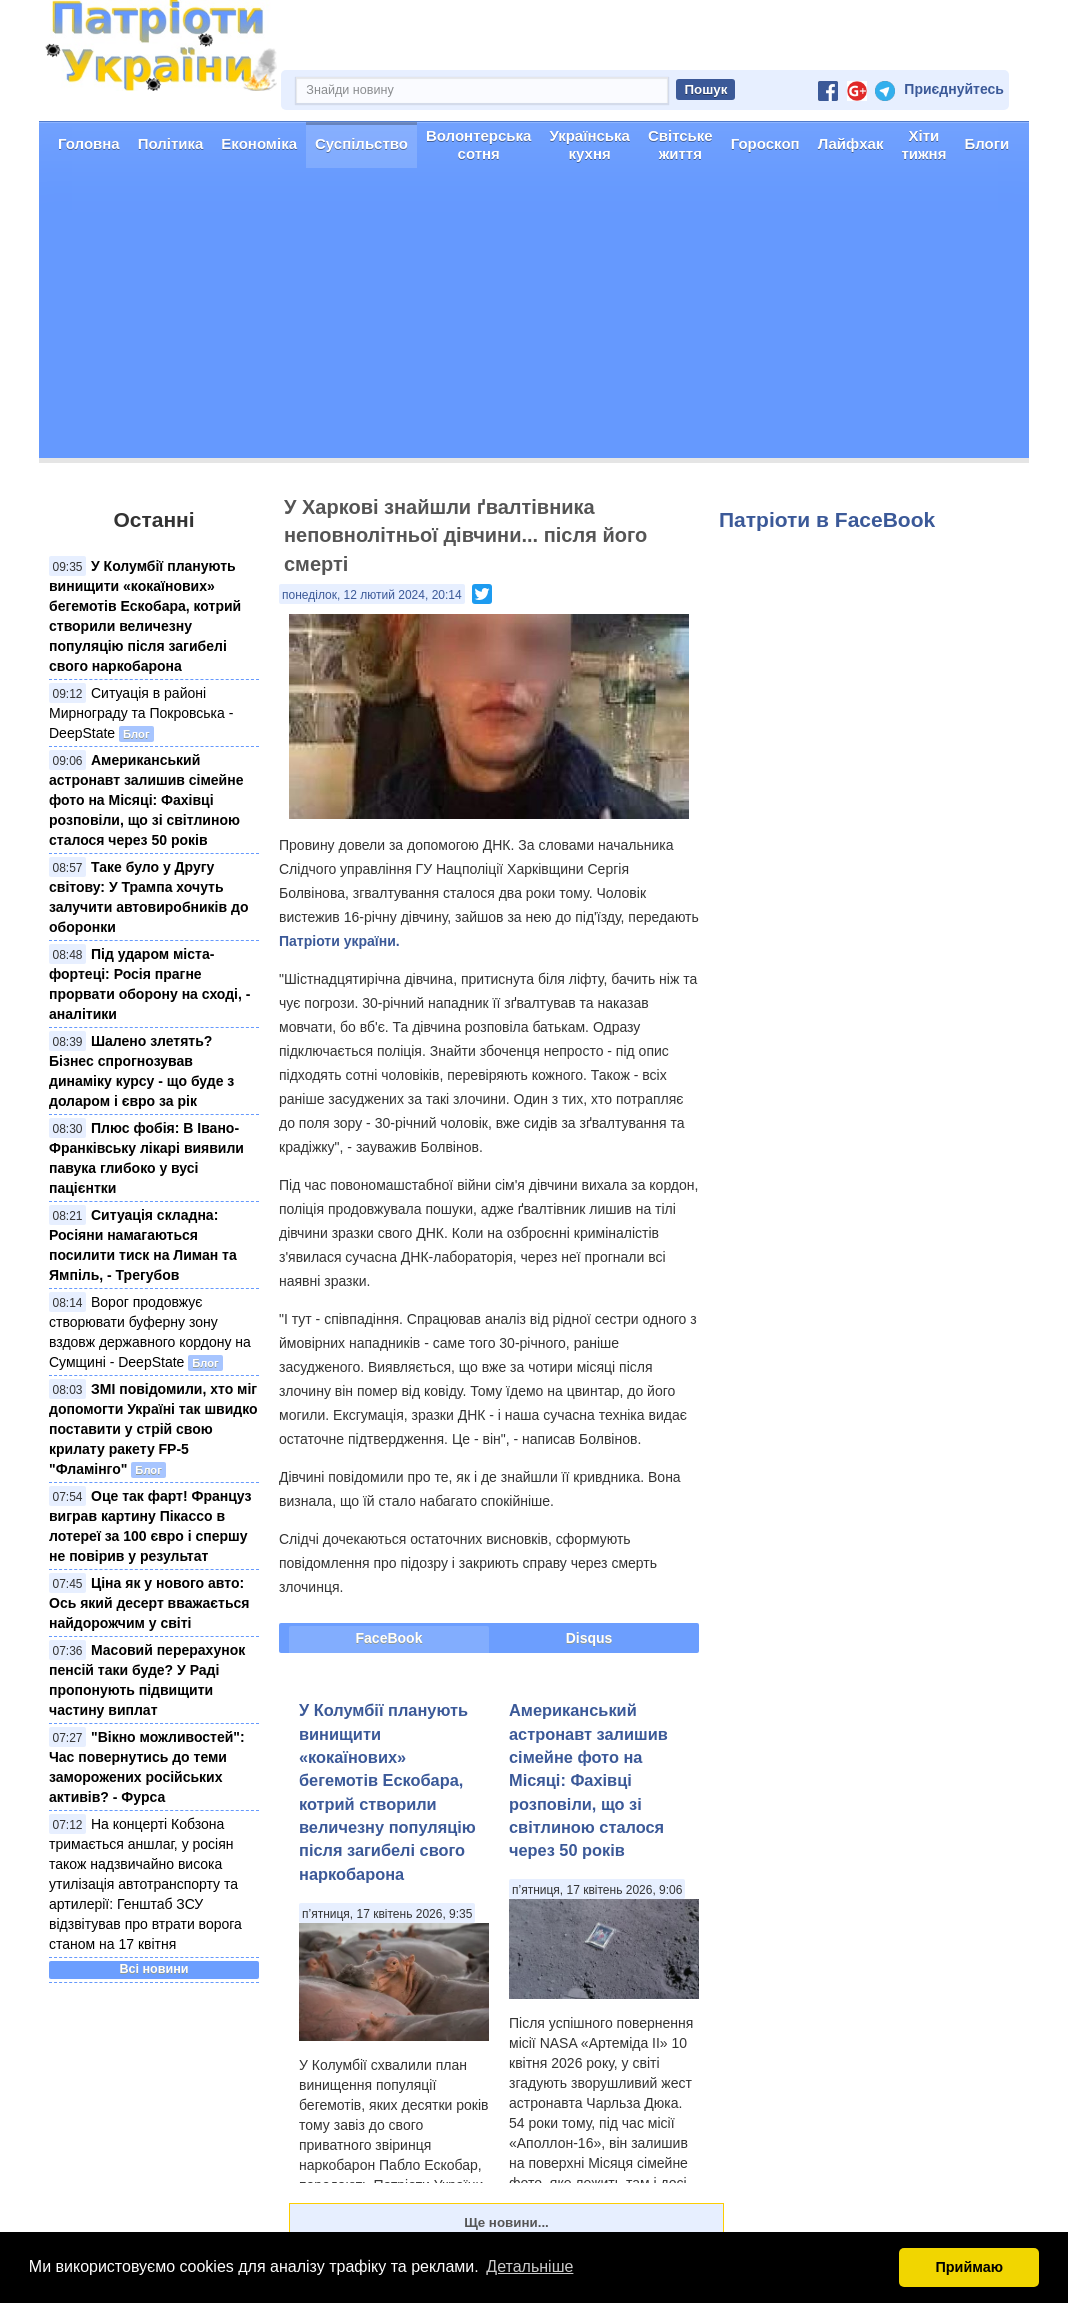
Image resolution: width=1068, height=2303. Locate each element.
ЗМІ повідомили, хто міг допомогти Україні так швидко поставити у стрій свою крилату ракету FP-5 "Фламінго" (153, 1429)
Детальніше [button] (529, 2266)
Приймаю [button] (969, 2267)
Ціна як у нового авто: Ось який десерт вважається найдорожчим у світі (149, 1603)
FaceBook (389, 1638)
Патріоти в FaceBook (827, 519)
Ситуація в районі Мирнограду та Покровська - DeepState (141, 713)
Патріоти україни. (339, 941)
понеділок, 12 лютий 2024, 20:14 (372, 595)
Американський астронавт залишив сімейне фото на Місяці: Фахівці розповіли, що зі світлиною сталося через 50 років (146, 800)
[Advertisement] (534, 318)
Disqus (589, 1638)
